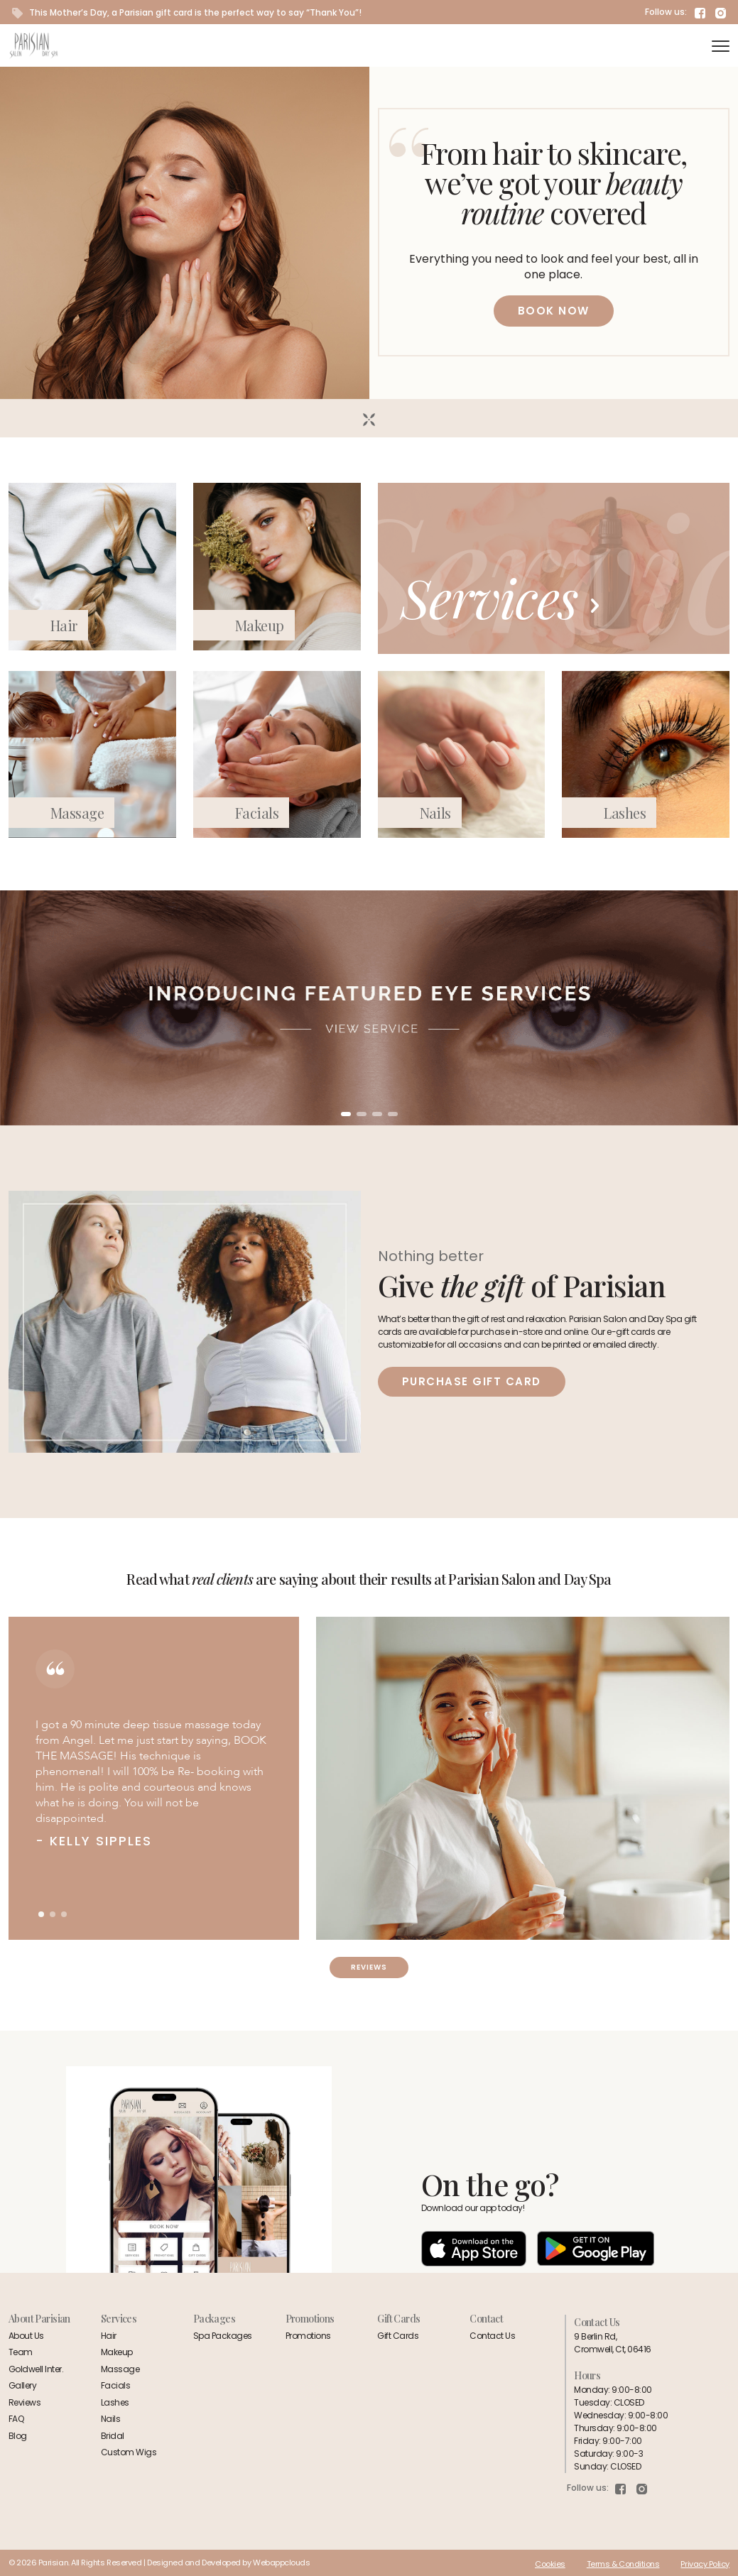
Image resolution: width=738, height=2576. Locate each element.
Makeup (259, 625)
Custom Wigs (128, 2452)
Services (500, 597)
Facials (256, 812)
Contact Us (492, 2336)
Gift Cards (397, 2336)
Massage (77, 812)
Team (21, 2352)
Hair (63, 625)
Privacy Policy (704, 2564)
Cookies (550, 2564)
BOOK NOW (554, 310)
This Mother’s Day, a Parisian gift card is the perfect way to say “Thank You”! (187, 12)
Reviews (369, 1967)
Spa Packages (222, 2336)
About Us (26, 2336)
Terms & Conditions (623, 2564)
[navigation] (720, 46)
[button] (346, 1114)
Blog (18, 2436)
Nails (435, 812)
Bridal (112, 2436)
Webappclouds (281, 2562)
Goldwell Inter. (36, 2369)
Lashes (625, 812)
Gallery (22, 2385)
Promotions (308, 2336)
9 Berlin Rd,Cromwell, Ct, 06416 (612, 2342)
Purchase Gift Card (471, 1381)
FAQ (16, 2419)
